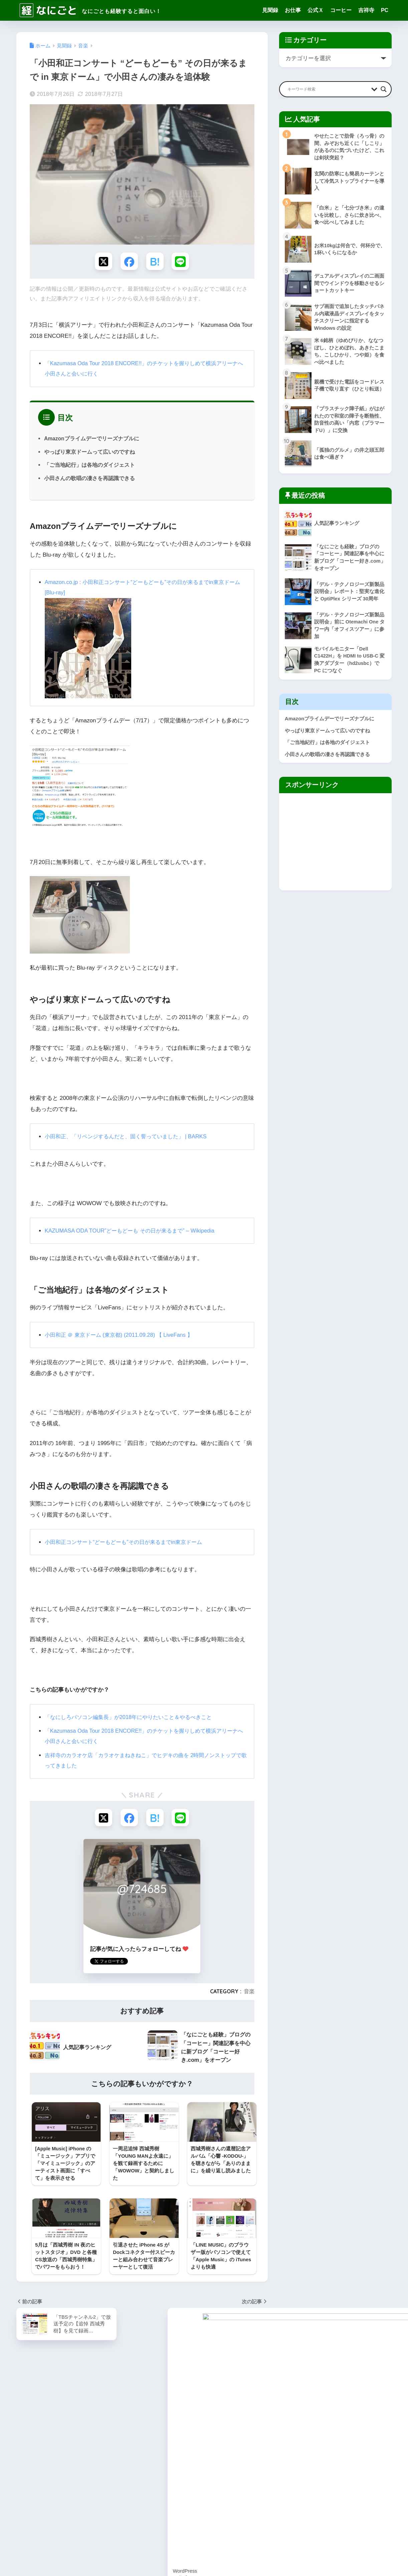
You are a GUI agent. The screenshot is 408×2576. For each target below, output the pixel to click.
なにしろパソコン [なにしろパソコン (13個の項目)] (76, 2440)
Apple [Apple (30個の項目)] (72, 2404)
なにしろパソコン (174, 2447)
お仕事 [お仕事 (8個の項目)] (25, 2440)
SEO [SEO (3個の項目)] (41, 2416)
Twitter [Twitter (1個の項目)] (83, 2416)
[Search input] (327, 89)
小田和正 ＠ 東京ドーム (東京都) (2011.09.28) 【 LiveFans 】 (122, 1336)
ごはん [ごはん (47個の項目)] (45, 2440)
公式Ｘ (316, 10)
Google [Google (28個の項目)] (93, 2404)
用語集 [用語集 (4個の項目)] (45, 2500)
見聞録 (270, 10)
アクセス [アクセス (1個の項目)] (108, 2440)
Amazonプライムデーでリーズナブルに (92, 439)
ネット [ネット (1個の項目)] (70, 2464)
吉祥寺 (366, 10)
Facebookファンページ (180, 2463)
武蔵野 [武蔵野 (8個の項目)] (25, 2500)
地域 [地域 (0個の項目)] (84, 2476)
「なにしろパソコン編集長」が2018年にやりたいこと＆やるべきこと (133, 1718)
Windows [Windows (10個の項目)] (107, 2416)
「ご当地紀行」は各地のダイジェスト (89, 466)
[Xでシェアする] (102, 262)
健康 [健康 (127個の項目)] (47, 2476)
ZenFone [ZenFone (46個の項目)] (85, 2428)
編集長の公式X (170, 2455)
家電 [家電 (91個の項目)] (118, 2476)
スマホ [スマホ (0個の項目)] (25, 2464)
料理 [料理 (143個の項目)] (43, 2488)
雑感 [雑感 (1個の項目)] (23, 2513)
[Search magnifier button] (383, 89)
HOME (204, 2547)
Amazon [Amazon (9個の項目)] (27, 2404)
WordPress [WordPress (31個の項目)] (29, 2428)
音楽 (249, 1993)
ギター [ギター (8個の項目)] (25, 2452)
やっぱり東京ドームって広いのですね (89, 453)
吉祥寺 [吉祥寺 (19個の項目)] (66, 2476)
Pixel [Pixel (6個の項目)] (23, 2416)
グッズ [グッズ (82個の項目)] (45, 2452)
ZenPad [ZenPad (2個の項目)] (109, 2428)
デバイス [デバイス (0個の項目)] (47, 2464)
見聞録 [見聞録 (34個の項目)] (82, 2500)
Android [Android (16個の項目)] (50, 2404)
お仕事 (293, 10)
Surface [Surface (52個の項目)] (61, 2416)
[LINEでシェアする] (182, 262)
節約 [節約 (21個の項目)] (64, 2500)
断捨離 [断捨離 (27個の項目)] (62, 2488)
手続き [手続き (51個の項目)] (25, 2488)
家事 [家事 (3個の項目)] (101, 2476)
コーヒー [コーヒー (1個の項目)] (88, 2452)
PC (384, 10)
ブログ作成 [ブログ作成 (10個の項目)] (94, 2464)
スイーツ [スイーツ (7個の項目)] (113, 2452)
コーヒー (341, 10)
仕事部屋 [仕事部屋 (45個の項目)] (27, 2476)
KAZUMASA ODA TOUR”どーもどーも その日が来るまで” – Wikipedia (134, 1232)
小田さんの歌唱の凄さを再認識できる (89, 479)
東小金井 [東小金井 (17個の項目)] (101, 2488)
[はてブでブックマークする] (155, 262)
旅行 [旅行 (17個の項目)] (80, 2488)
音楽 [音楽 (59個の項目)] (39, 2513)
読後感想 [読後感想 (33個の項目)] (105, 2500)
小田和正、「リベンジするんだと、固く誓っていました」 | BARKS (130, 1137)
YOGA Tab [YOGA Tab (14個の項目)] (58, 2428)
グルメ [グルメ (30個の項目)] (66, 2452)
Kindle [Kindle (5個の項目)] (115, 2404)
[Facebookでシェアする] (129, 262)
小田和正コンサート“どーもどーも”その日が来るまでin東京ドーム (128, 1543)
